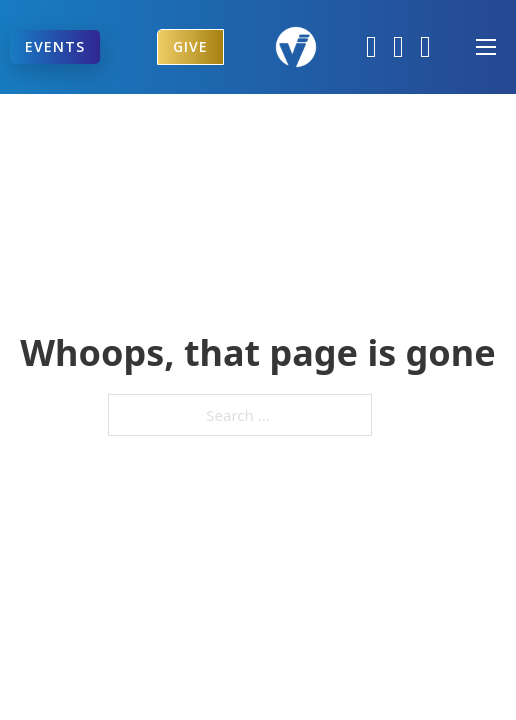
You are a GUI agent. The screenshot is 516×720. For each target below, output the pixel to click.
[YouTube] (425, 47)
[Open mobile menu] (486, 47)
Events (55, 46)
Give (190, 46)
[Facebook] (371, 47)
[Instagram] (398, 47)
